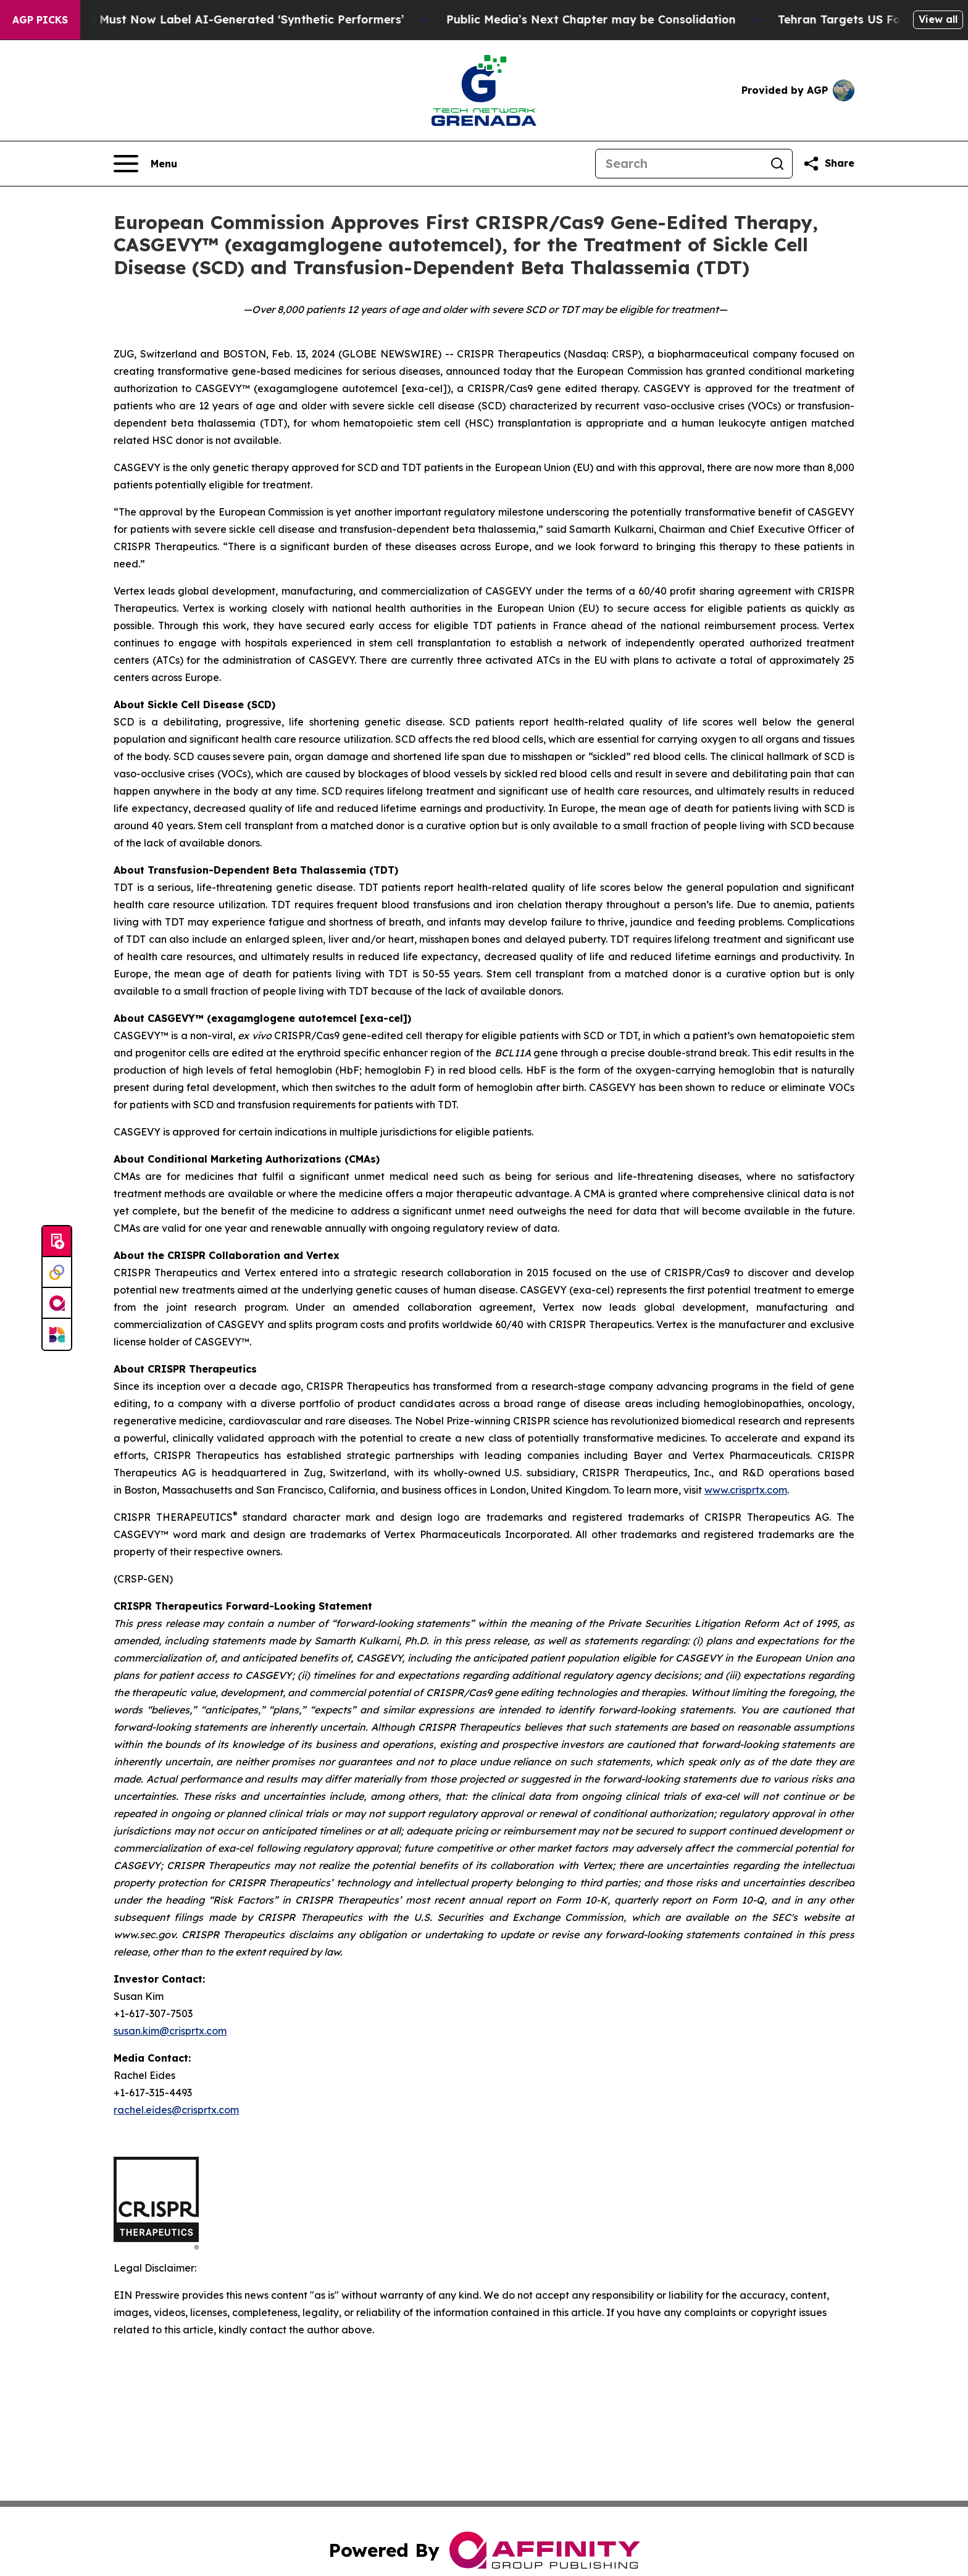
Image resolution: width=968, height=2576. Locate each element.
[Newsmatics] (57, 1334)
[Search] (679, 163)
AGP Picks (40, 20)
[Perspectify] (57, 1272)
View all (938, 19)
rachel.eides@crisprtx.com (176, 2110)
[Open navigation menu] (145, 163)
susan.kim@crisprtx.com (170, 2031)
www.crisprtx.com (745, 1490)
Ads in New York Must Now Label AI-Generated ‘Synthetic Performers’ (221, 19)
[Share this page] (828, 163)
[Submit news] (57, 1241)
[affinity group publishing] (57, 1303)
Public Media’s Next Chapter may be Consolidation (608, 19)
